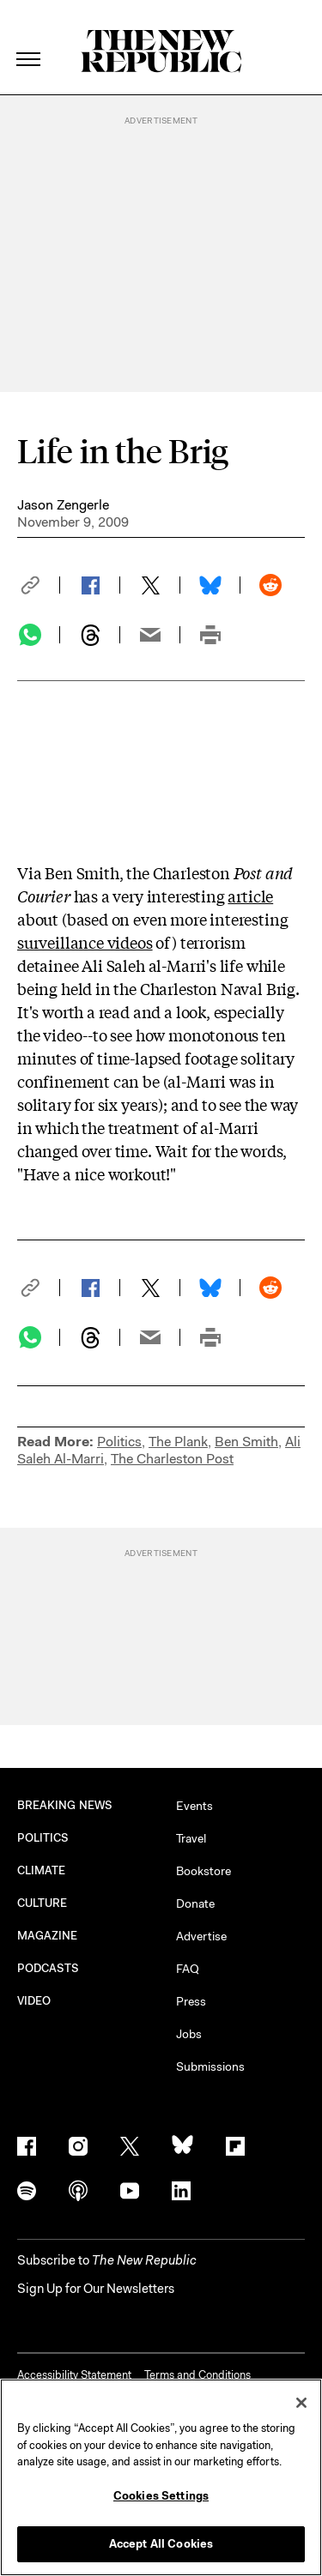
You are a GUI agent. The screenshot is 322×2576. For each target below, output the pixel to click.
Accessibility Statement (74, 2375)
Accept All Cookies (161, 2544)
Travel (191, 1838)
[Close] (301, 2403)
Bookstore (203, 1871)
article (250, 895)
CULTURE (42, 1903)
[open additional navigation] (29, 38)
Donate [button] (195, 1903)
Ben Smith (246, 1442)
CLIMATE (41, 1870)
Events (194, 1805)
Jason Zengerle (63, 505)
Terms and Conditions (197, 2375)
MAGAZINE (47, 1935)
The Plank (178, 1442)
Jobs (189, 2034)
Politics (119, 1442)
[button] (38, 585)
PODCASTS (48, 1968)
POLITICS (43, 1838)
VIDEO (34, 2001)
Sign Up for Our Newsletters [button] (95, 2288)
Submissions (210, 2066)
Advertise (201, 1936)
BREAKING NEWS (64, 1805)
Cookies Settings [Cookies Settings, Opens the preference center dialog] (161, 2496)
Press (191, 2001)
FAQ (187, 1968)
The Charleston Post (172, 1459)
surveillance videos (85, 942)
